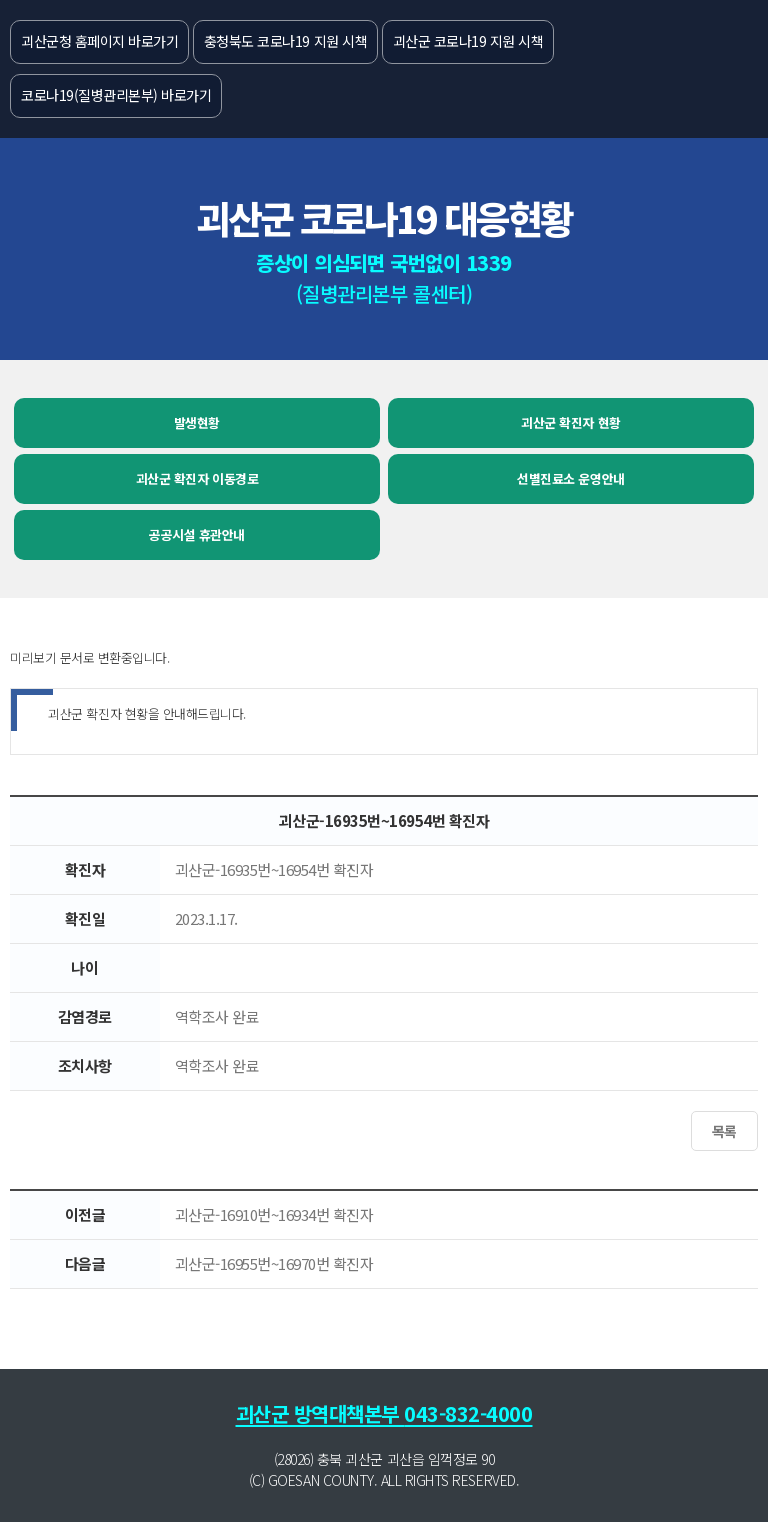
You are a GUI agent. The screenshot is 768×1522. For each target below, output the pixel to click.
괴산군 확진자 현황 (570, 422)
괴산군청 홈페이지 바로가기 (99, 41)
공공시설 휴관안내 (197, 534)
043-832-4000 (468, 1413)
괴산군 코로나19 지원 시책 (468, 41)
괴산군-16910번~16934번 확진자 (274, 1214)
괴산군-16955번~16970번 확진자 (274, 1263)
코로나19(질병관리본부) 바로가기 (116, 95)
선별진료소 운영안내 (570, 478)
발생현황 (197, 422)
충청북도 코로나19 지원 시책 (285, 41)
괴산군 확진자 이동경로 (197, 478)
